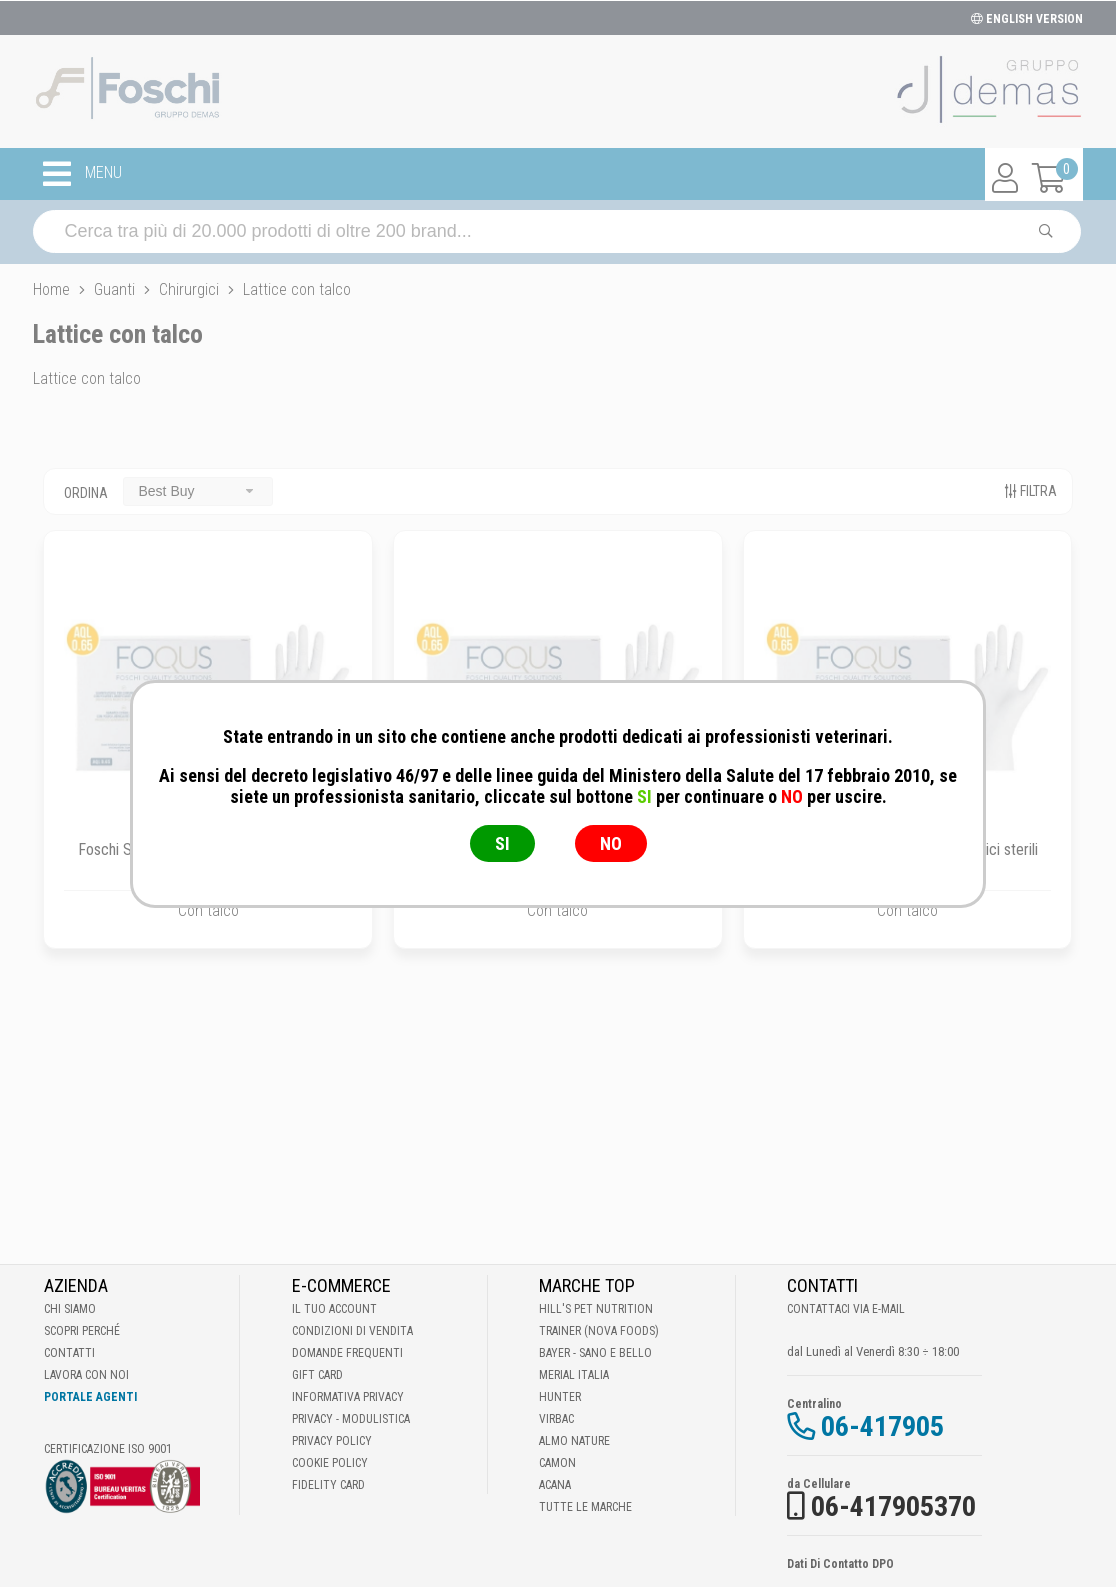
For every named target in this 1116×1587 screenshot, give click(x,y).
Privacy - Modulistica (351, 1419)
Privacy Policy (332, 1441)
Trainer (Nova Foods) (599, 1331)
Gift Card (317, 1375)
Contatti (69, 1353)
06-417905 (882, 1426)
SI (502, 843)
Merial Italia (574, 1375)
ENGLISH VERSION (1027, 19)
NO (611, 843)
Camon (557, 1463)
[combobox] (198, 491)
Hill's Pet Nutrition (596, 1309)
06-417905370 (893, 1506)
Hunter (560, 1397)
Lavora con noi (86, 1375)
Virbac (556, 1419)
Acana (555, 1485)
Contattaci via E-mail (846, 1309)
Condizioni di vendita (352, 1331)
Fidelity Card (328, 1485)
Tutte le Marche (585, 1507)
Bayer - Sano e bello (595, 1353)
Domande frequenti (347, 1353)
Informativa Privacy (348, 1397)
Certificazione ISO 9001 (108, 1449)
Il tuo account (334, 1309)
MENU (82, 174)
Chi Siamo (70, 1309)
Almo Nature (574, 1441)
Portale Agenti (90, 1397)
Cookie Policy (330, 1463)
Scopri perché (82, 1331)
